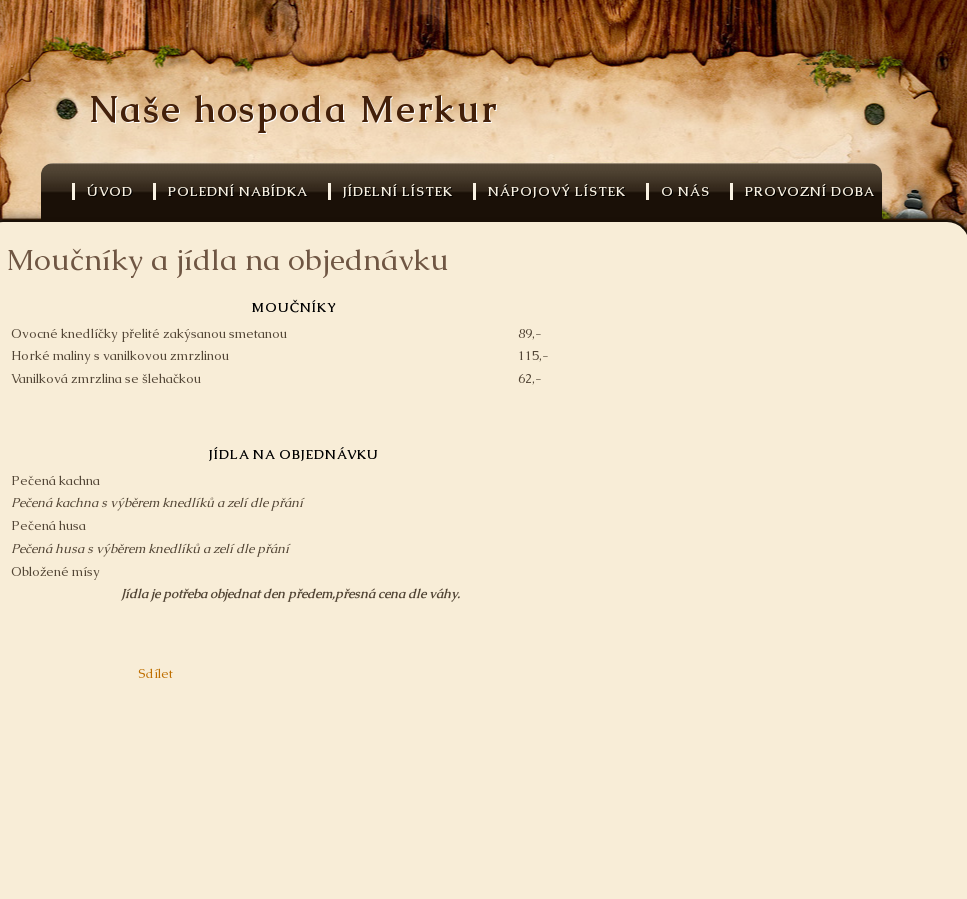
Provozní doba (810, 191)
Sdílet (155, 673)
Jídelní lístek (398, 191)
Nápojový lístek (557, 191)
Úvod (110, 191)
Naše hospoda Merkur (293, 109)
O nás (685, 191)
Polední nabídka (238, 191)
